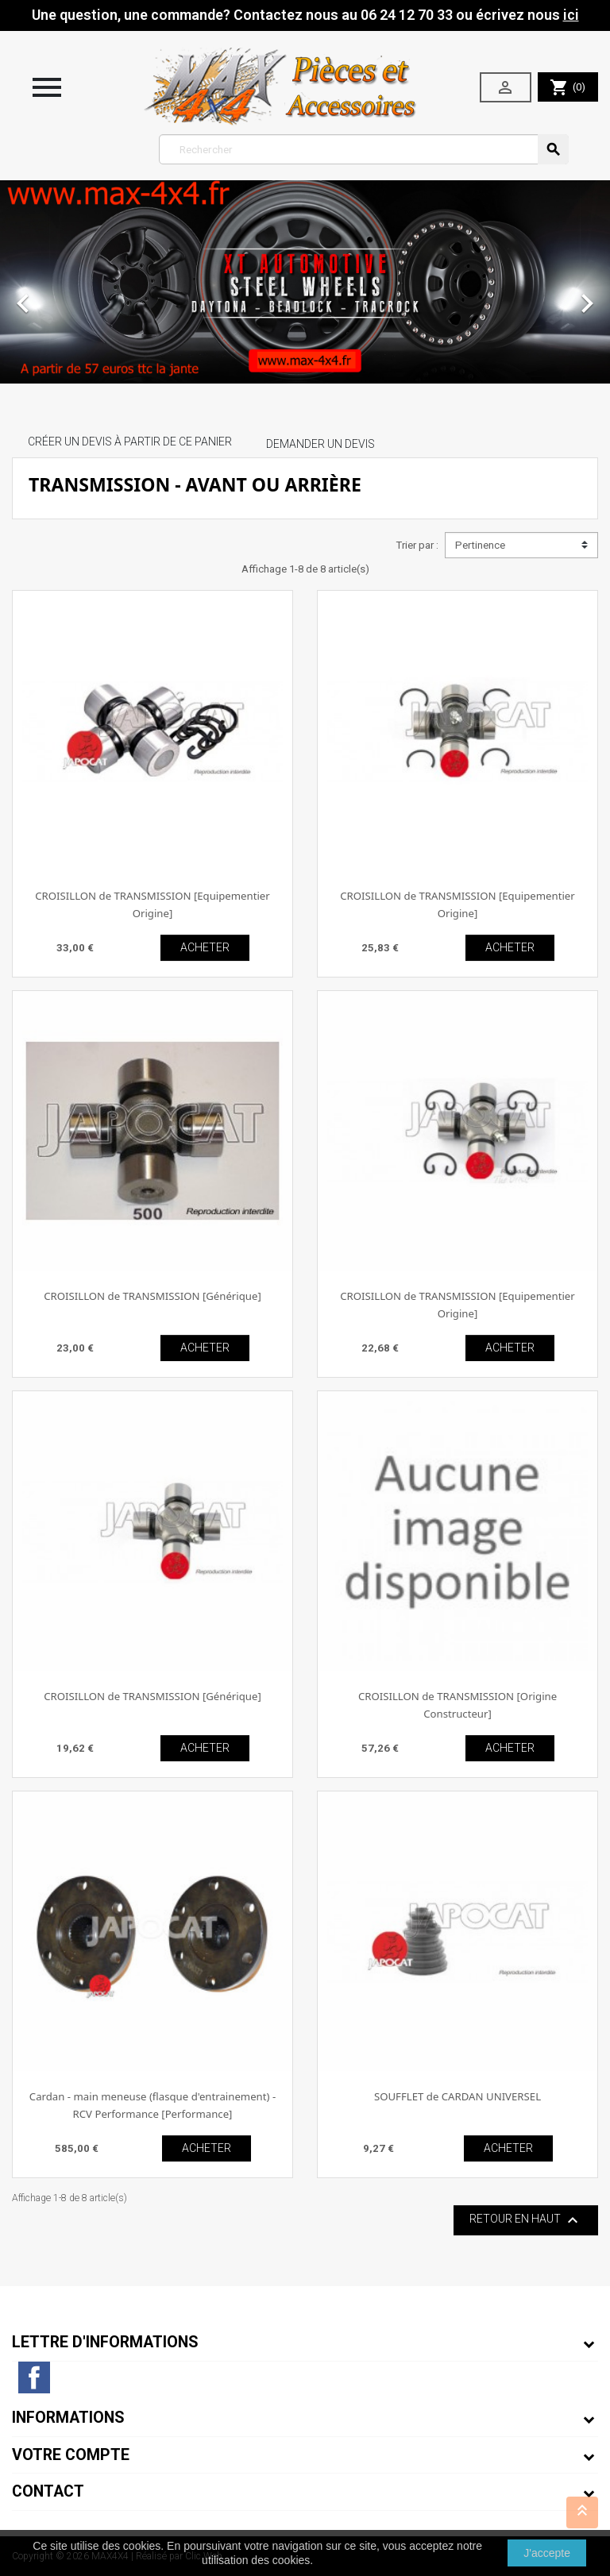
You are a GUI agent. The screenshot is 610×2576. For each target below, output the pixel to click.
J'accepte (546, 2553)
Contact (48, 2491)
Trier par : (417, 545)
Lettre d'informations (105, 2342)
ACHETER (205, 947)
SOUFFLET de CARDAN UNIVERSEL (457, 2096)
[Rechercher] (364, 149)
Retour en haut (525, 2220)
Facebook (34, 2377)
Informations (68, 2417)
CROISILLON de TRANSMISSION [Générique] (152, 1296)
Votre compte (70, 2455)
